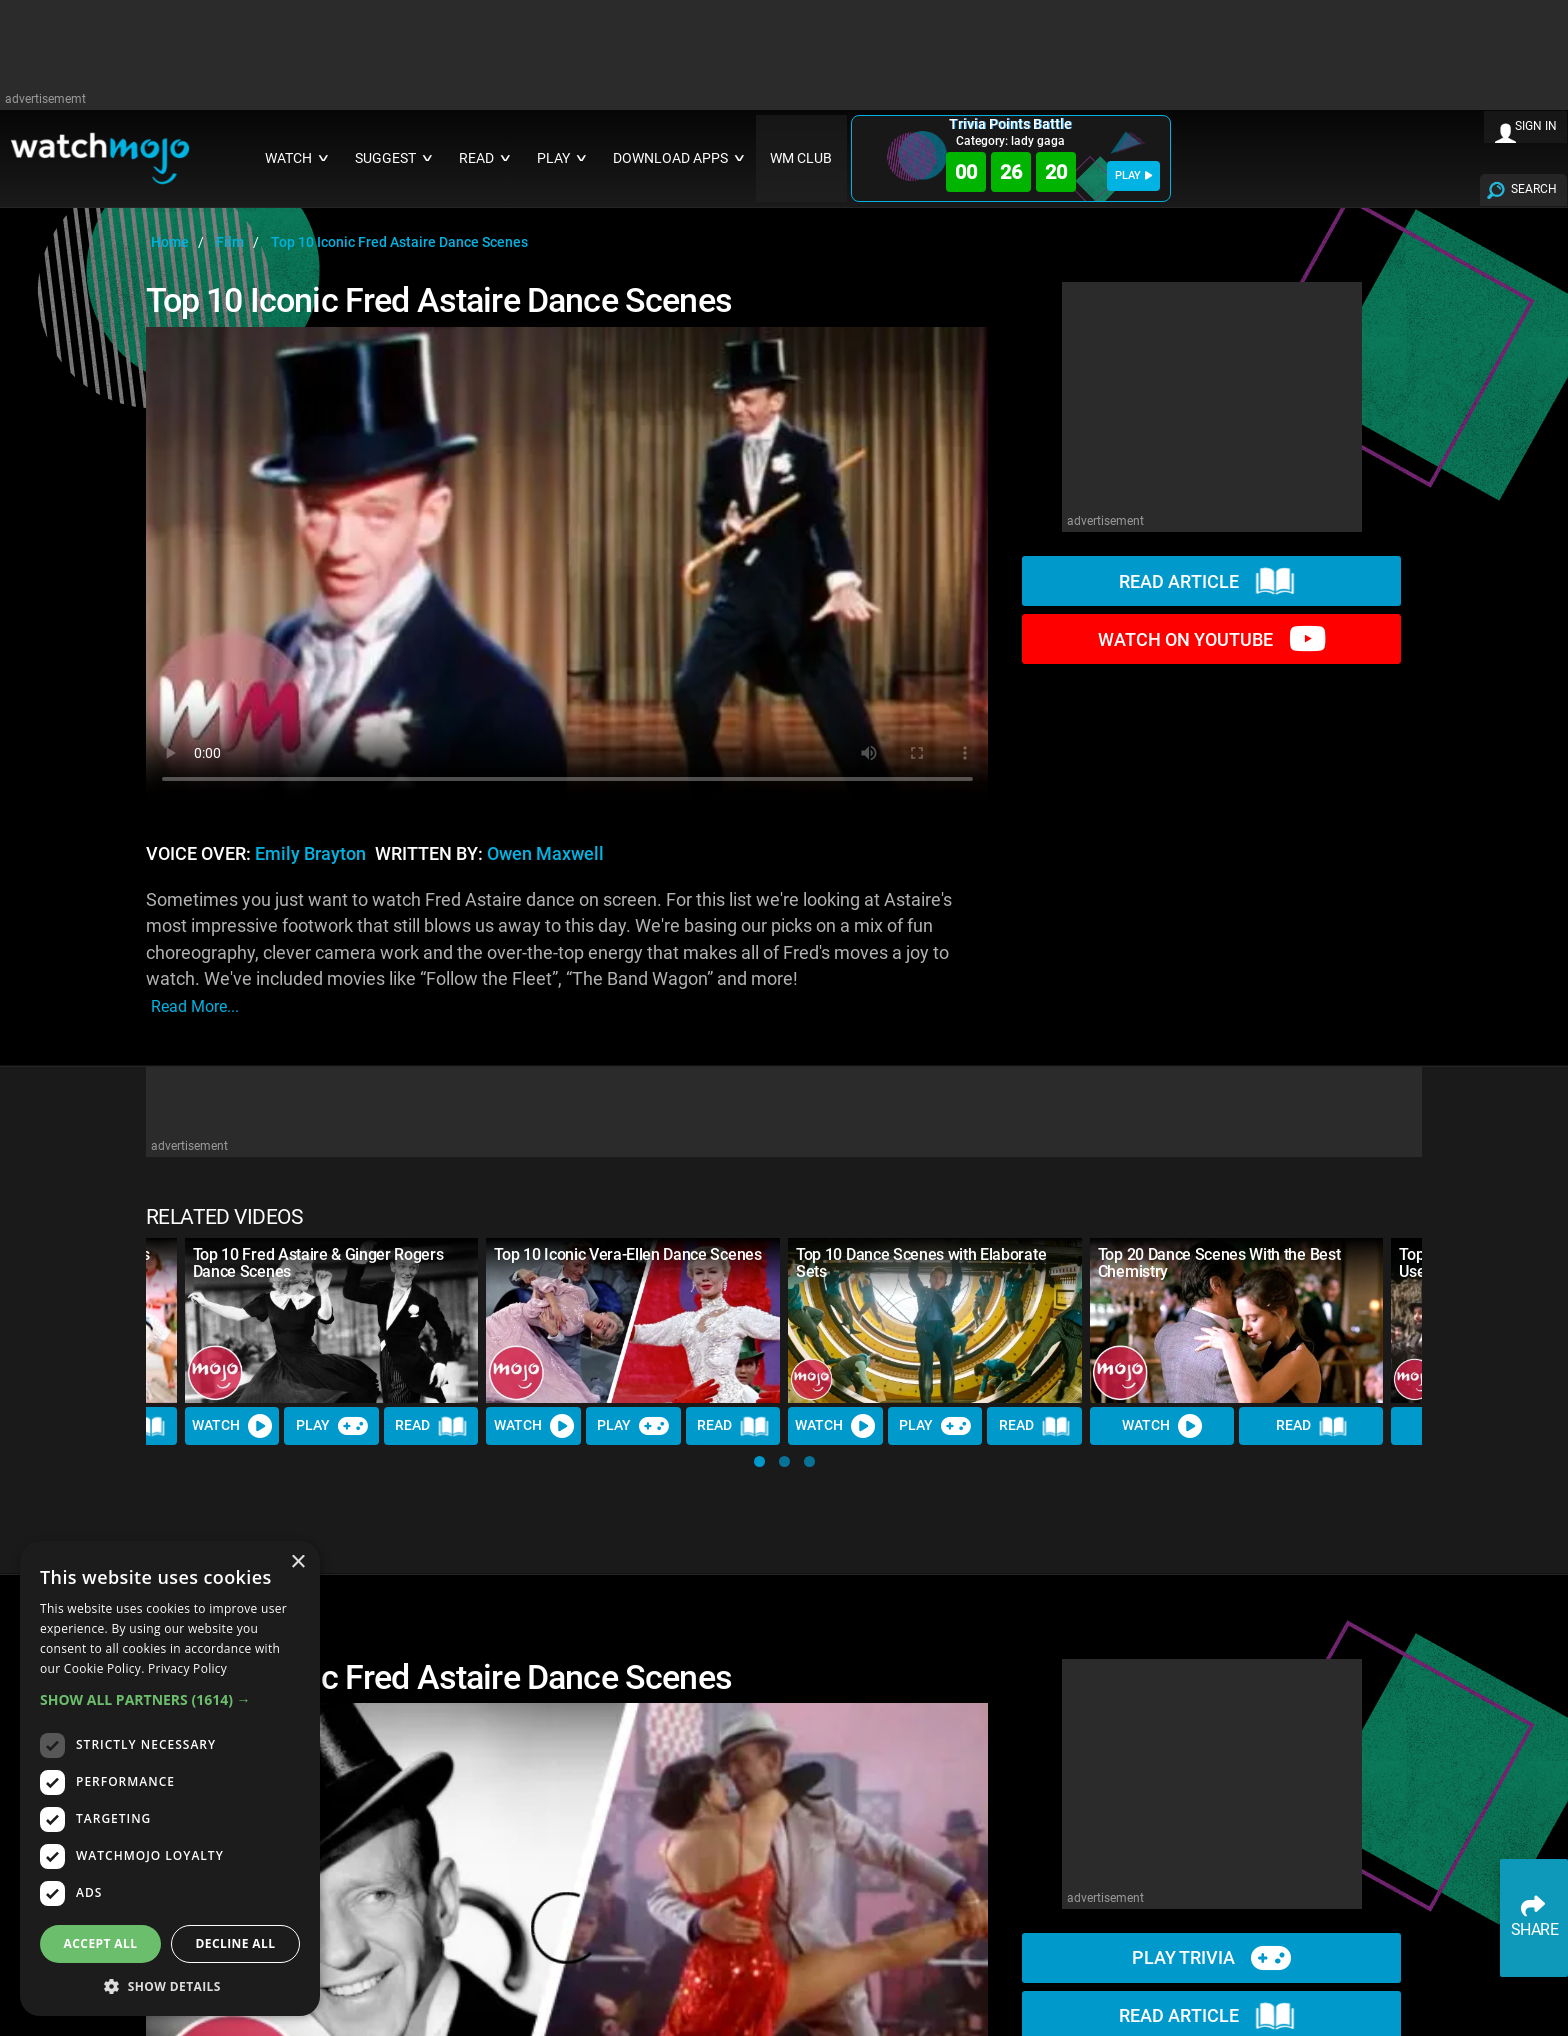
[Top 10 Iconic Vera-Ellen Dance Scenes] (633, 1320)
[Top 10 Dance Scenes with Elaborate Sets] (935, 1320)
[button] (759, 1461)
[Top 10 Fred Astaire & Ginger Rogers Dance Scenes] (332, 1320)
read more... (195, 1006)
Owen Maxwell (545, 854)
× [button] (297, 1562)
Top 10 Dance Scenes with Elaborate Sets (921, 1263)
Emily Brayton (310, 854)
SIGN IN (1536, 126)
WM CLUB (801, 158)
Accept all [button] (101, 1943)
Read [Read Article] (431, 1427)
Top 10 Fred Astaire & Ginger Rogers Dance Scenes (318, 1263)
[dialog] (170, 1778)
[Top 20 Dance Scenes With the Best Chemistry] (1237, 1320)
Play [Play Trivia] (332, 1426)
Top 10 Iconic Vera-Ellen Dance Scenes (627, 1254)
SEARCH (1534, 189)
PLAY (1133, 175)
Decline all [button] (236, 1943)
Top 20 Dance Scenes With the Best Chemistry (1219, 1263)
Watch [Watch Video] (232, 1426)
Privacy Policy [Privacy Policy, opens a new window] (187, 1668)
